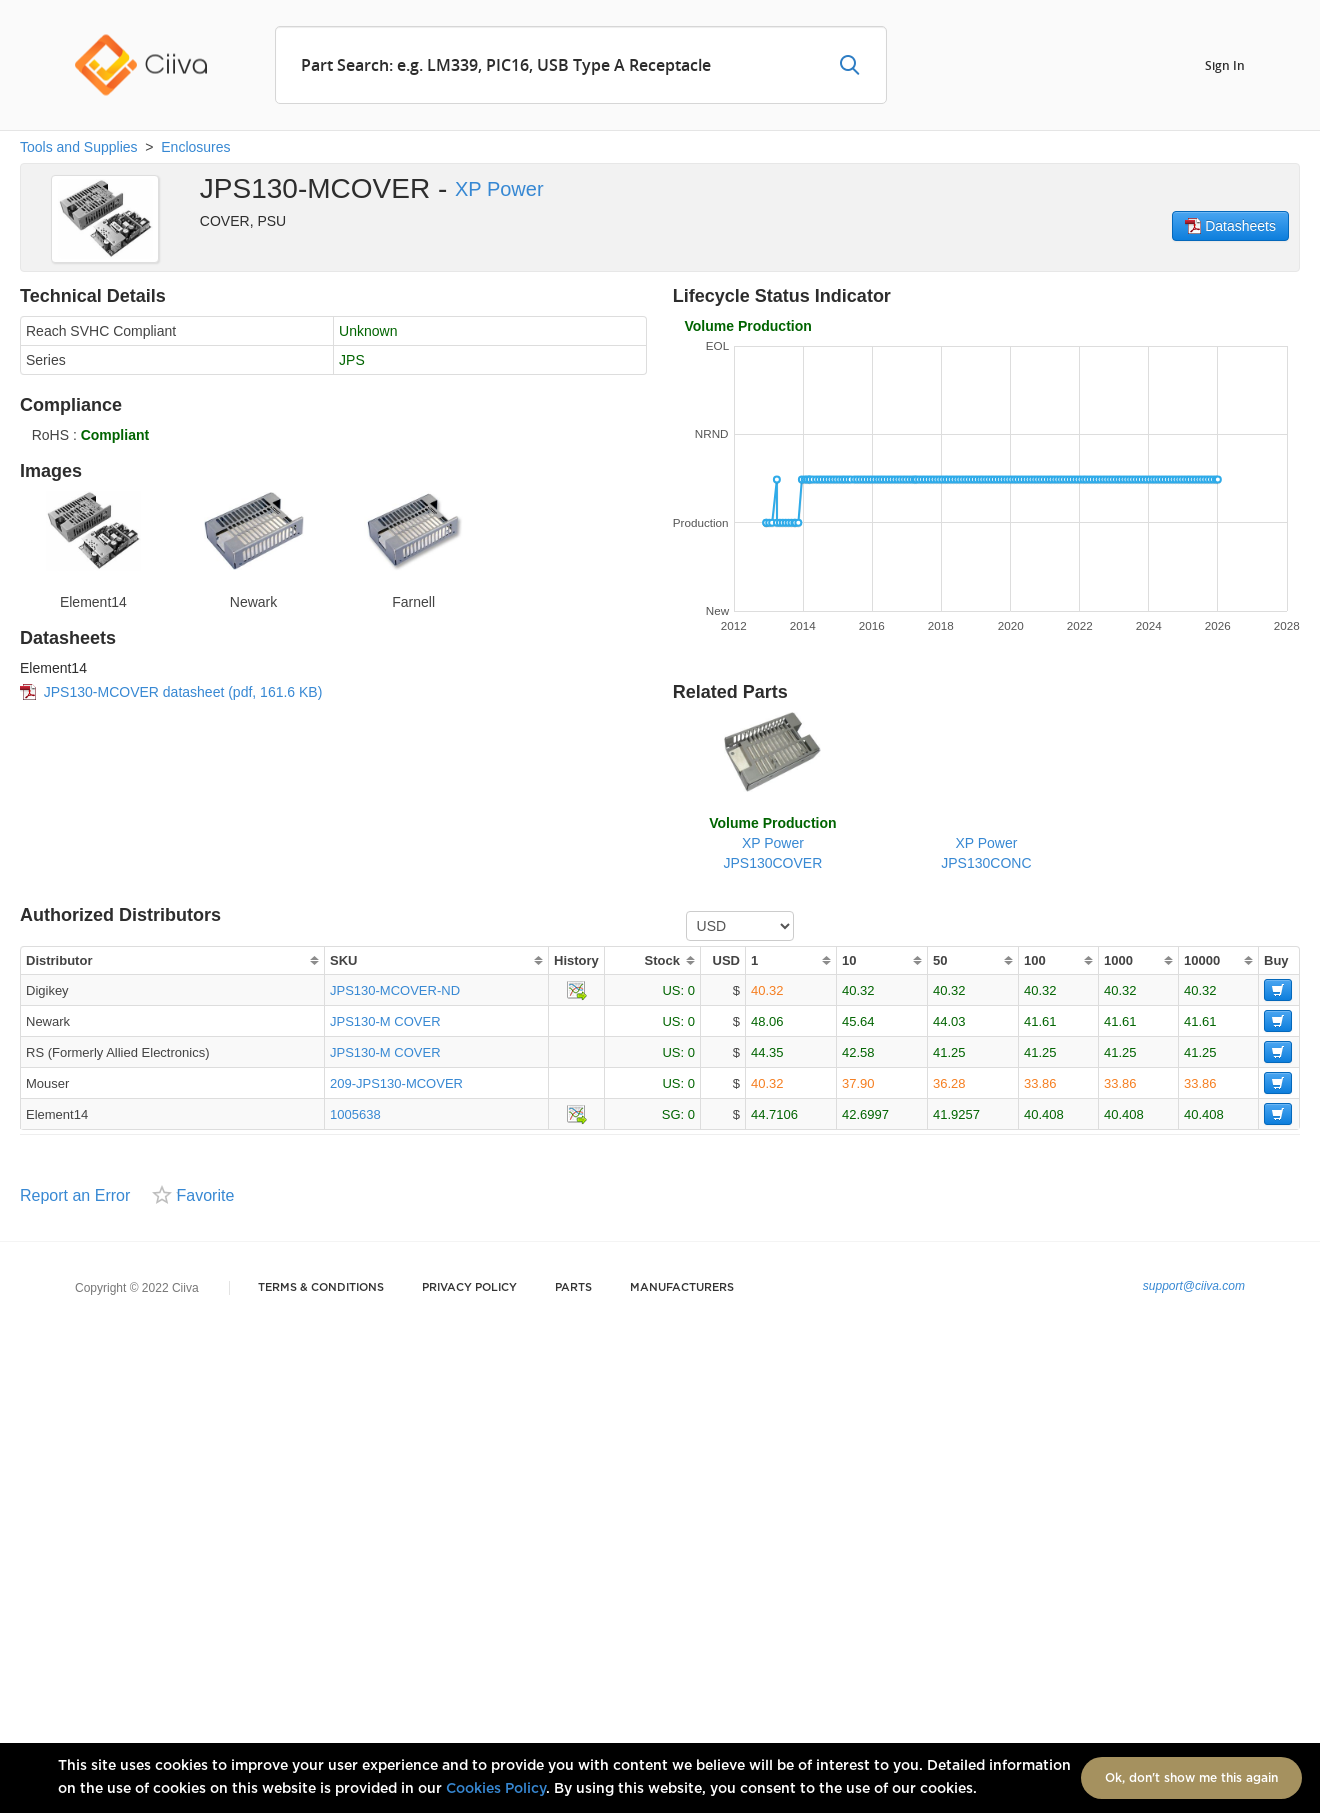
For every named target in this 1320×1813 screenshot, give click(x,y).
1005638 (355, 1114)
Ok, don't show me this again (1191, 1778)
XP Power (499, 189)
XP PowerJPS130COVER (772, 843)
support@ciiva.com (1194, 1286)
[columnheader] (172, 960)
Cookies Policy (496, 1789)
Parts (573, 1287)
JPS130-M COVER (385, 1021)
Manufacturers (682, 1287)
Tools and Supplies (79, 147)
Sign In (1225, 64)
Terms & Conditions (321, 1287)
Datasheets (1230, 226)
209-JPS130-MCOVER (396, 1083)
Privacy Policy (469, 1287)
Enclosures (195, 147)
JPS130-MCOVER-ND (395, 990)
